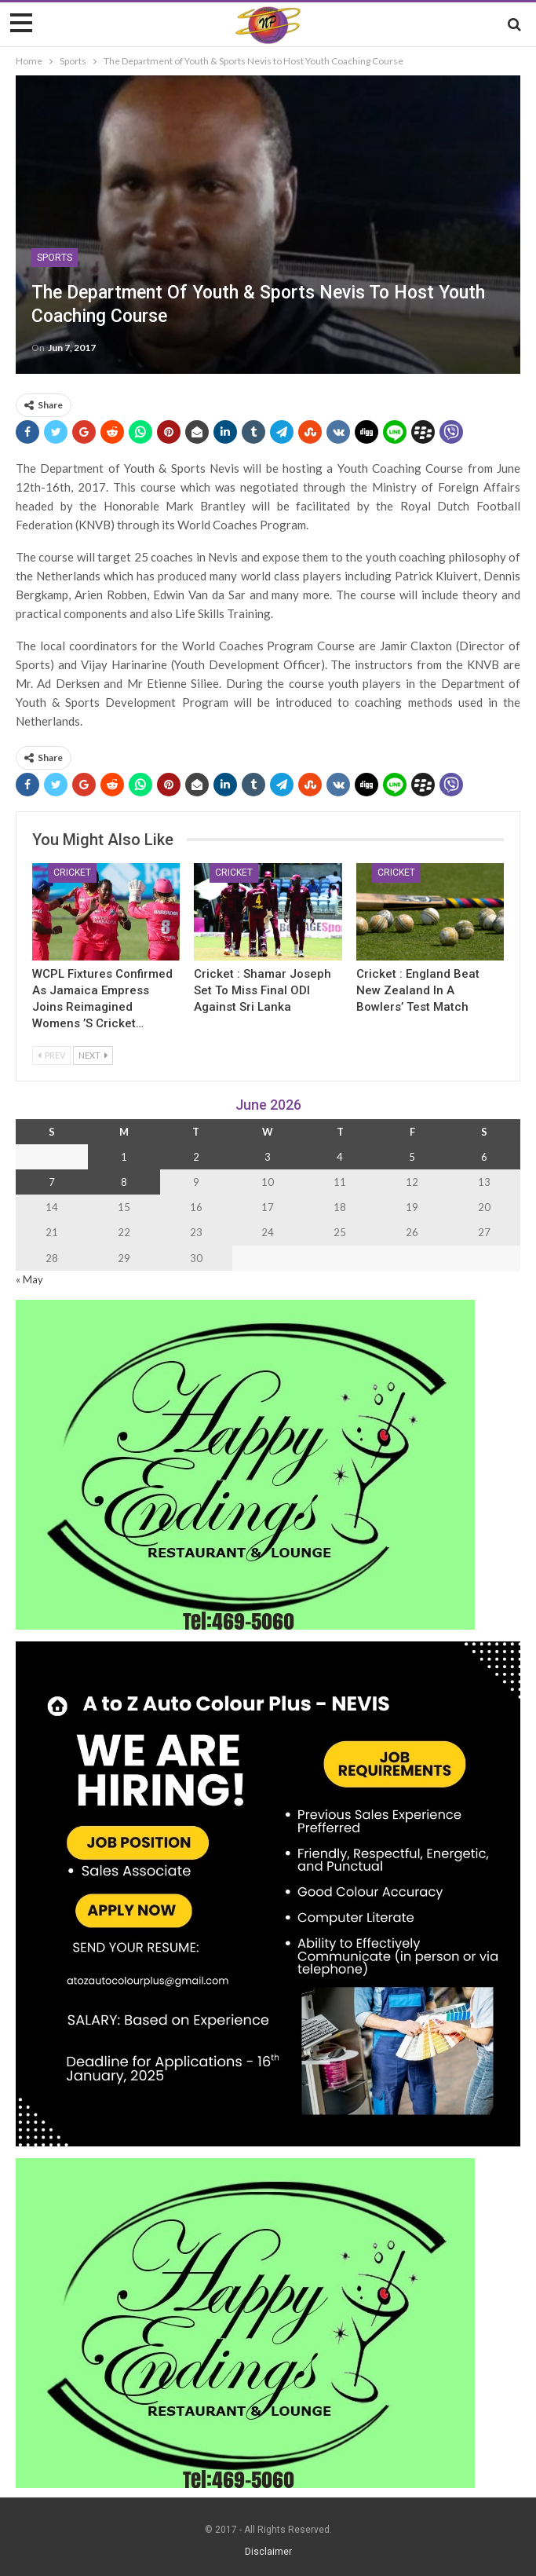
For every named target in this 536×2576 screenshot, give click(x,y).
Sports (54, 257)
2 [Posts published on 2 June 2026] (196, 1157)
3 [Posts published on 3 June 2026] (267, 1157)
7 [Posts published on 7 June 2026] (52, 1182)
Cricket (72, 872)
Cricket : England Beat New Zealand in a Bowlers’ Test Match (417, 990)
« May (29, 1279)
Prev (51, 1055)
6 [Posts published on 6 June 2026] (484, 1157)
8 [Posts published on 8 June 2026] (124, 1182)
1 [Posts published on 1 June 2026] (124, 1157)
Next (93, 1055)
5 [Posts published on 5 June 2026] (412, 1157)
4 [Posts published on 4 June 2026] (340, 1157)
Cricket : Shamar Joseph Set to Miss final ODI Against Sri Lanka (262, 990)
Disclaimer (268, 2551)
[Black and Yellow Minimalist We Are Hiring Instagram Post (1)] (268, 1892)
